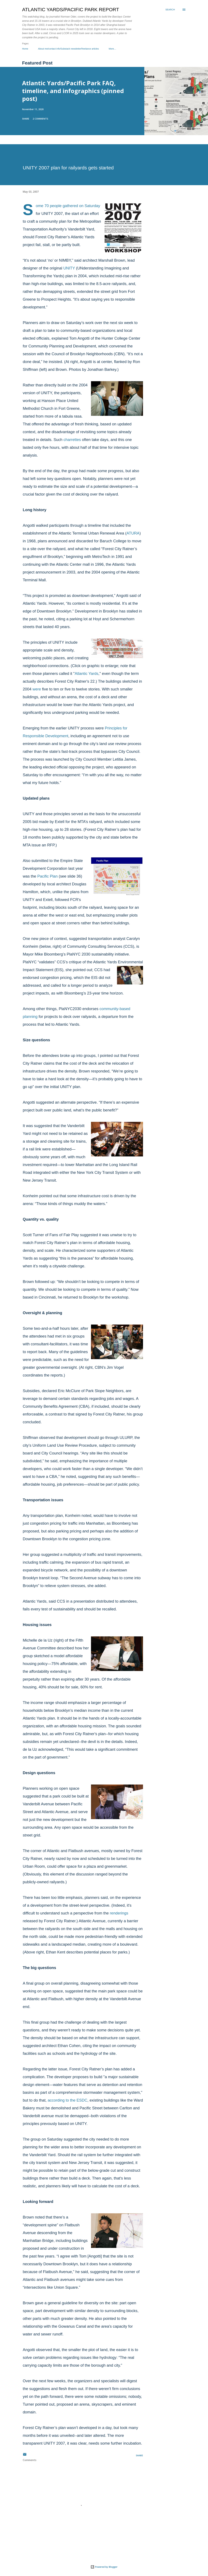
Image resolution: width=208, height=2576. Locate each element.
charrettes (72, 439)
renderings (119, 1913)
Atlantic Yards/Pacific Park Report (70, 9)
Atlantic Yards (86, 673)
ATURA (133, 533)
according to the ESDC (67, 2100)
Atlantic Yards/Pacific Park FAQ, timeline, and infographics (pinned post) (73, 91)
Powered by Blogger (104, 2566)
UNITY (69, 268)
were (36, 689)
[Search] (170, 9)
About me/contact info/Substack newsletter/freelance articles (68, 48)
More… (112, 48)
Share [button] (25, 118)
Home (25, 48)
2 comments (40, 118)
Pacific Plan (47, 876)
